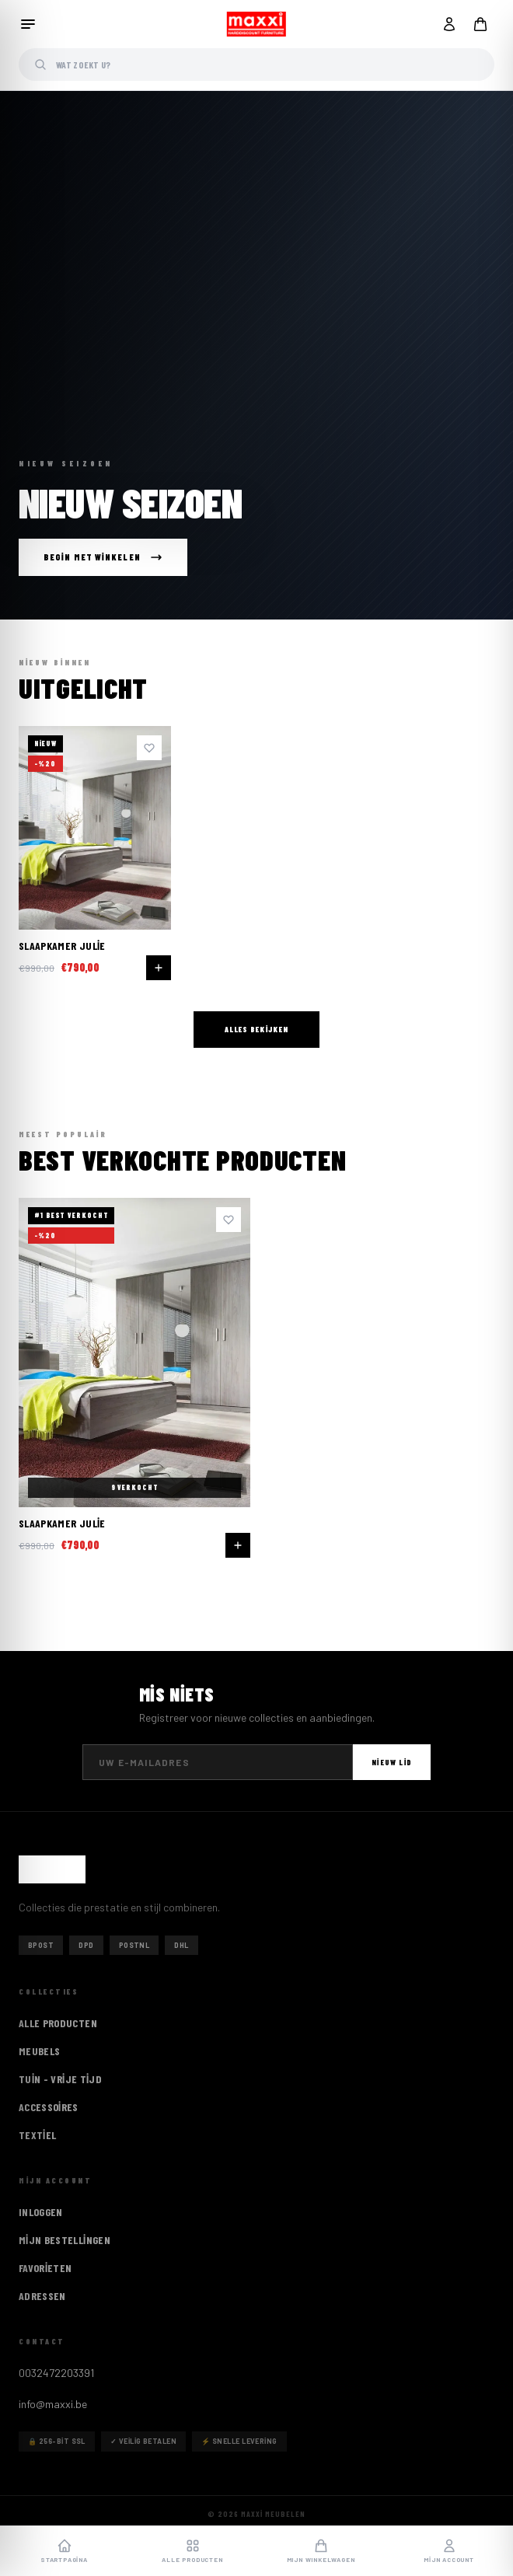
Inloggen (41, 2211)
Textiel (37, 2134)
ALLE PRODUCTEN (58, 2023)
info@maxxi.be (53, 2403)
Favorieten (45, 2267)
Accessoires (49, 2107)
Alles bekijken (256, 1029)
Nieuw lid (392, 1762)
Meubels (39, 2051)
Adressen (42, 2295)
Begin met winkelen (103, 557)
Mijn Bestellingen (64, 2239)
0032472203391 (56, 2372)
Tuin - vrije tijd (60, 2079)
